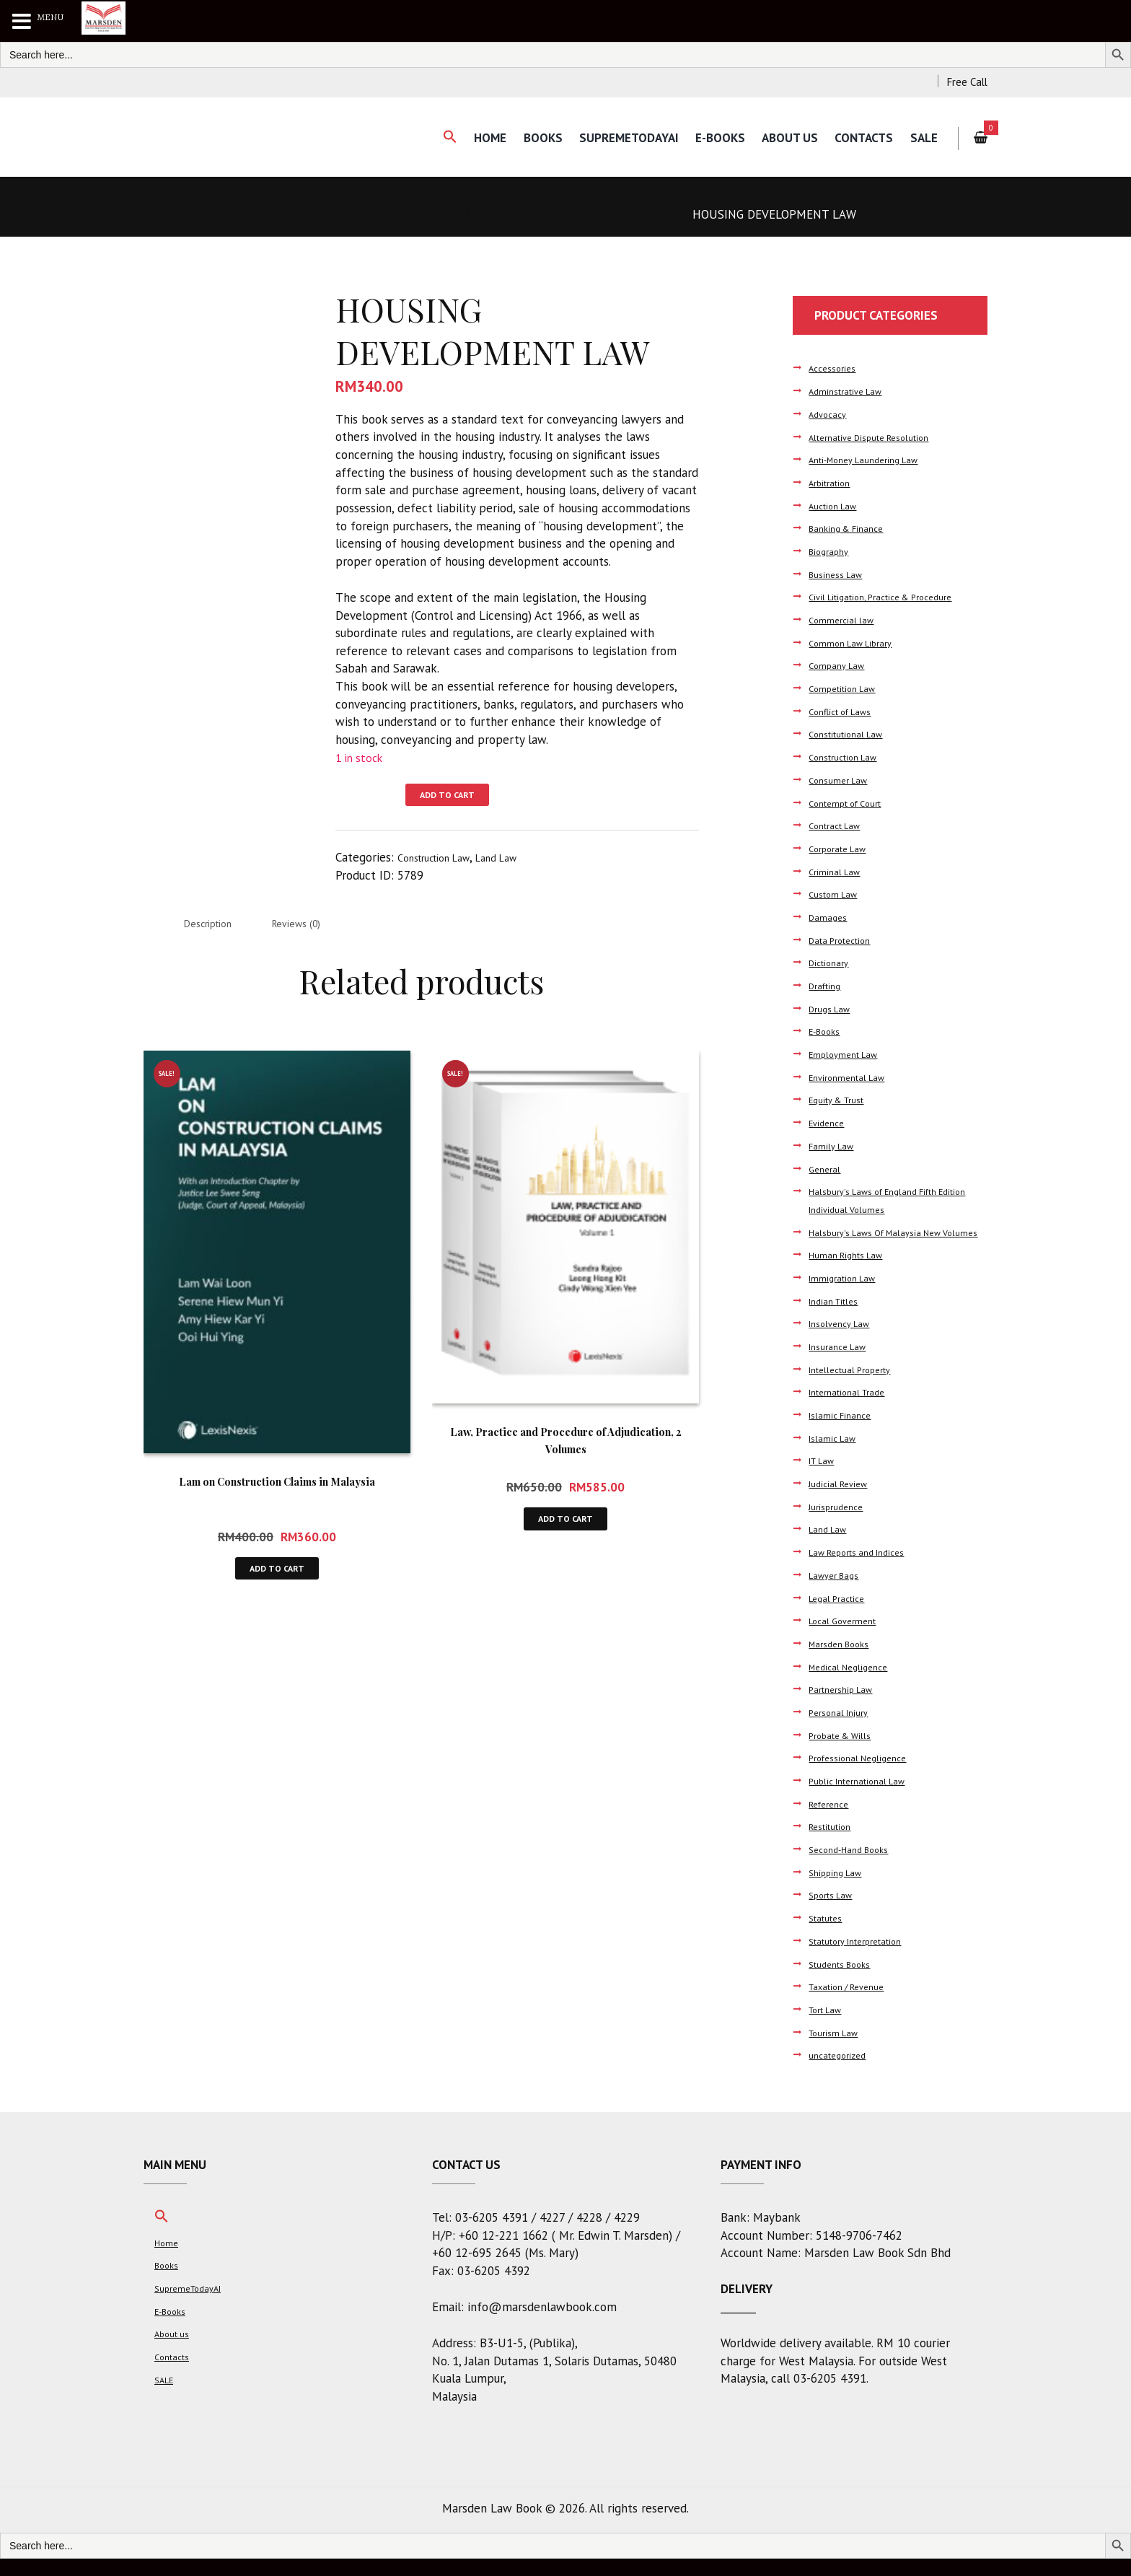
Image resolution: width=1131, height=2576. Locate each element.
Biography (831, 551)
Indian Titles (838, 1318)
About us (780, 138)
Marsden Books (844, 1661)
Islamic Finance (844, 1433)
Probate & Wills (845, 1752)
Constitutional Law (852, 733)
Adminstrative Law (851, 391)
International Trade (854, 1409)
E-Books (706, 138)
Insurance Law (842, 1364)
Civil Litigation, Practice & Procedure (891, 596)
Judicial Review (842, 1501)
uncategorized (842, 2073)
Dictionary (832, 962)
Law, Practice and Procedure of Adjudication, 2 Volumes (565, 1446)
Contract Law (839, 825)
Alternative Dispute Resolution (880, 437)
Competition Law (847, 688)
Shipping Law (839, 1889)
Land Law (518, 860)
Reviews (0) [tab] (322, 928)
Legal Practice (841, 1615)
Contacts (858, 138)
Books (520, 138)
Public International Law (865, 1798)
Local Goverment (847, 1638)
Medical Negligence (853, 1684)
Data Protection (845, 940)
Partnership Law (846, 1707)
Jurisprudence (840, 1523)
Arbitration (833, 482)
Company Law (840, 665)
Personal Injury (843, 1730)
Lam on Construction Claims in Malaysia (277, 1487)
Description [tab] (216, 928)
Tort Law (829, 2027)
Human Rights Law (851, 1272)
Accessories (836, 367)
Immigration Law (847, 1295)
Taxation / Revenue (854, 2004)
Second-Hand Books (855, 1867)
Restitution (834, 1844)
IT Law (824, 1478)
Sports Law (835, 1912)
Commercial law (844, 619)
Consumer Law (842, 780)
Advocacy (831, 414)
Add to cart (456, 797)
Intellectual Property (857, 1386)
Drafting (828, 985)
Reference (832, 1821)
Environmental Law (853, 1077)
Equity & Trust (842, 1099)
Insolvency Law (844, 1341)
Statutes (829, 1935)
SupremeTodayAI (610, 138)
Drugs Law (833, 1008)
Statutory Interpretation (865, 1958)
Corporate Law (842, 848)
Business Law (840, 574)
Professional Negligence (864, 1775)
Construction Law (833, 198)
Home (464, 138)
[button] (420, 137)
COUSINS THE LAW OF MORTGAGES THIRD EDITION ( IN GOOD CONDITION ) (346, 198)
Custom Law (837, 894)
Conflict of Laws (846, 711)
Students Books (845, 1981)
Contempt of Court (851, 803)
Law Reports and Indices (866, 1570)
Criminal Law (837, 871)
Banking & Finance (851, 528)
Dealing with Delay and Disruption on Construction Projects (350, 212)
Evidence (829, 1122)
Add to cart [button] (277, 1578)
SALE (922, 138)
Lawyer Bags (838, 1592)
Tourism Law (837, 2049)
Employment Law (848, 1054)
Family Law (833, 1145)
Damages (830, 917)
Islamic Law (836, 1455)
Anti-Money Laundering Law (873, 459)
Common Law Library (855, 642)
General (827, 1168)
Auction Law (837, 505)
